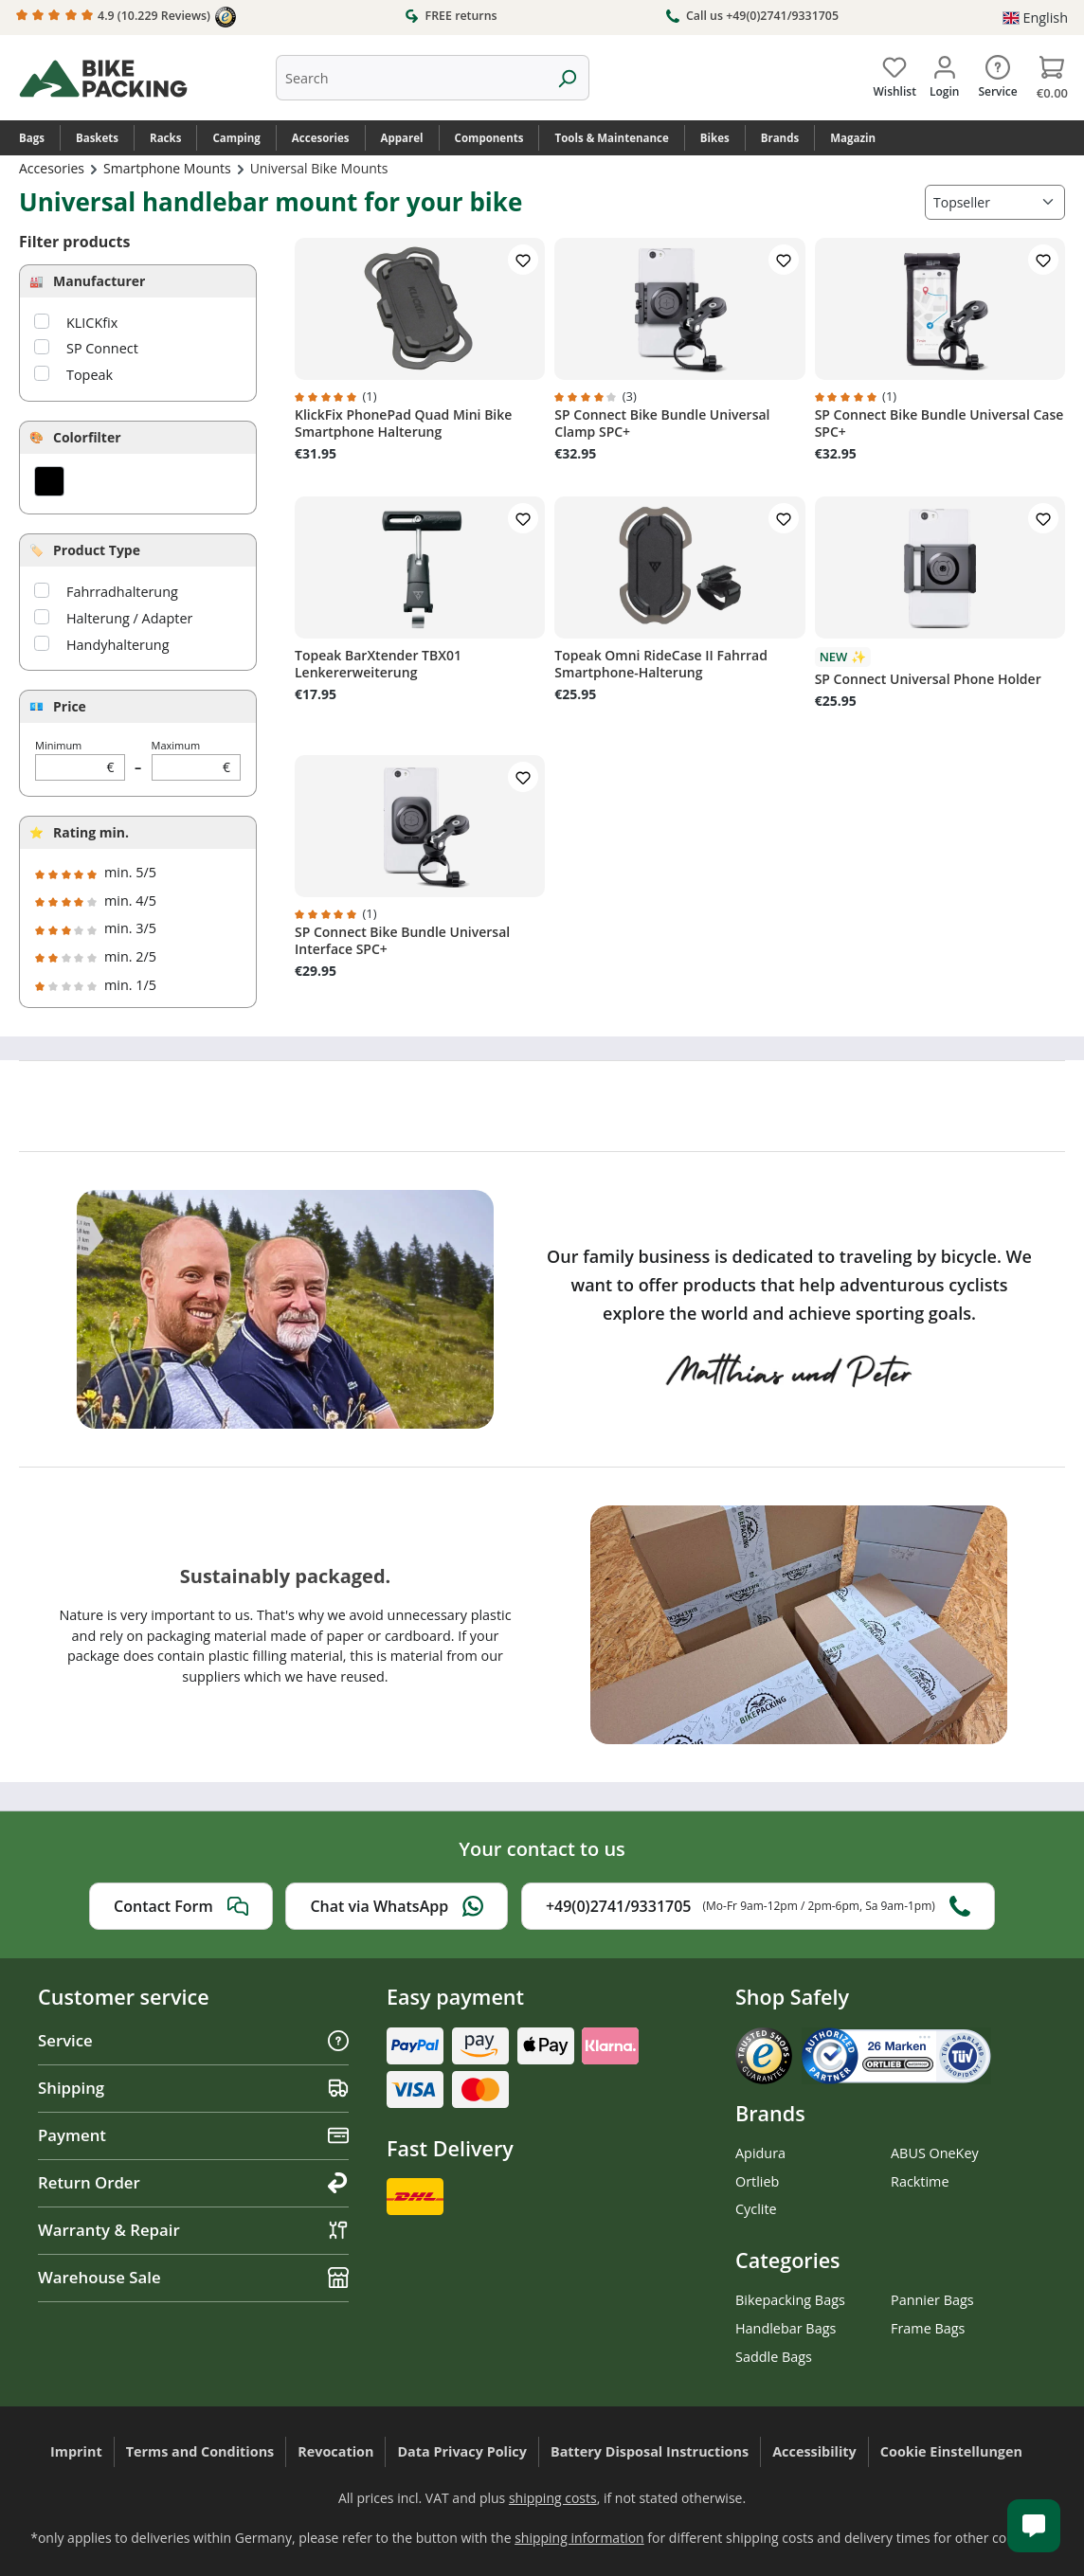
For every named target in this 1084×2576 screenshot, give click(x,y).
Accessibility (814, 2451)
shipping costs (553, 2498)
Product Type (96, 550)
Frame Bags (928, 2328)
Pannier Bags (932, 2300)
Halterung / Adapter (129, 618)
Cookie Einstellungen (951, 2451)
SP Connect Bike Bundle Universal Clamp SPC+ (661, 423)
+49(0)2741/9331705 (758, 1906)
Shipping (193, 2088)
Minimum (80, 759)
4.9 (126, 17)
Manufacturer (99, 281)
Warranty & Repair (193, 2230)
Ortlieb (757, 2181)
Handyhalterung (117, 645)
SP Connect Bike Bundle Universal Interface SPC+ (402, 941)
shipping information (579, 2538)
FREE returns (451, 15)
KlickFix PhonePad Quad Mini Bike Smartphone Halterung (403, 423)
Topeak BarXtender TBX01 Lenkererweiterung (378, 664)
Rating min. (91, 832)
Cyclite (756, 2209)
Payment (193, 2135)
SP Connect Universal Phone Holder (928, 679)
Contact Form (181, 1906)
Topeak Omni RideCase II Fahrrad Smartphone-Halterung (661, 664)
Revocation (335, 2451)
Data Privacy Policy (462, 2451)
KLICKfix (91, 323)
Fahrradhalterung (122, 592)
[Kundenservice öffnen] (1033, 2525)
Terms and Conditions (200, 2451)
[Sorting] (995, 202)
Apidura (760, 2153)
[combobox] (411, 77)
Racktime (920, 2181)
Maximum (197, 759)
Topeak (89, 375)
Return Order (193, 2182)
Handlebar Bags (785, 2328)
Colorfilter (87, 437)
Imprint (76, 2451)
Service (193, 2040)
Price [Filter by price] (69, 706)
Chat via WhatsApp (396, 1906)
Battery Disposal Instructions (650, 2451)
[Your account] (944, 73)
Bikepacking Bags (790, 2300)
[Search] (567, 77)
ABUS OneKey (935, 2153)
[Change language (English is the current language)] (1035, 18)
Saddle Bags (773, 2357)
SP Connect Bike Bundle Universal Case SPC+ (939, 423)
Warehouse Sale (193, 2277)
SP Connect (102, 348)
